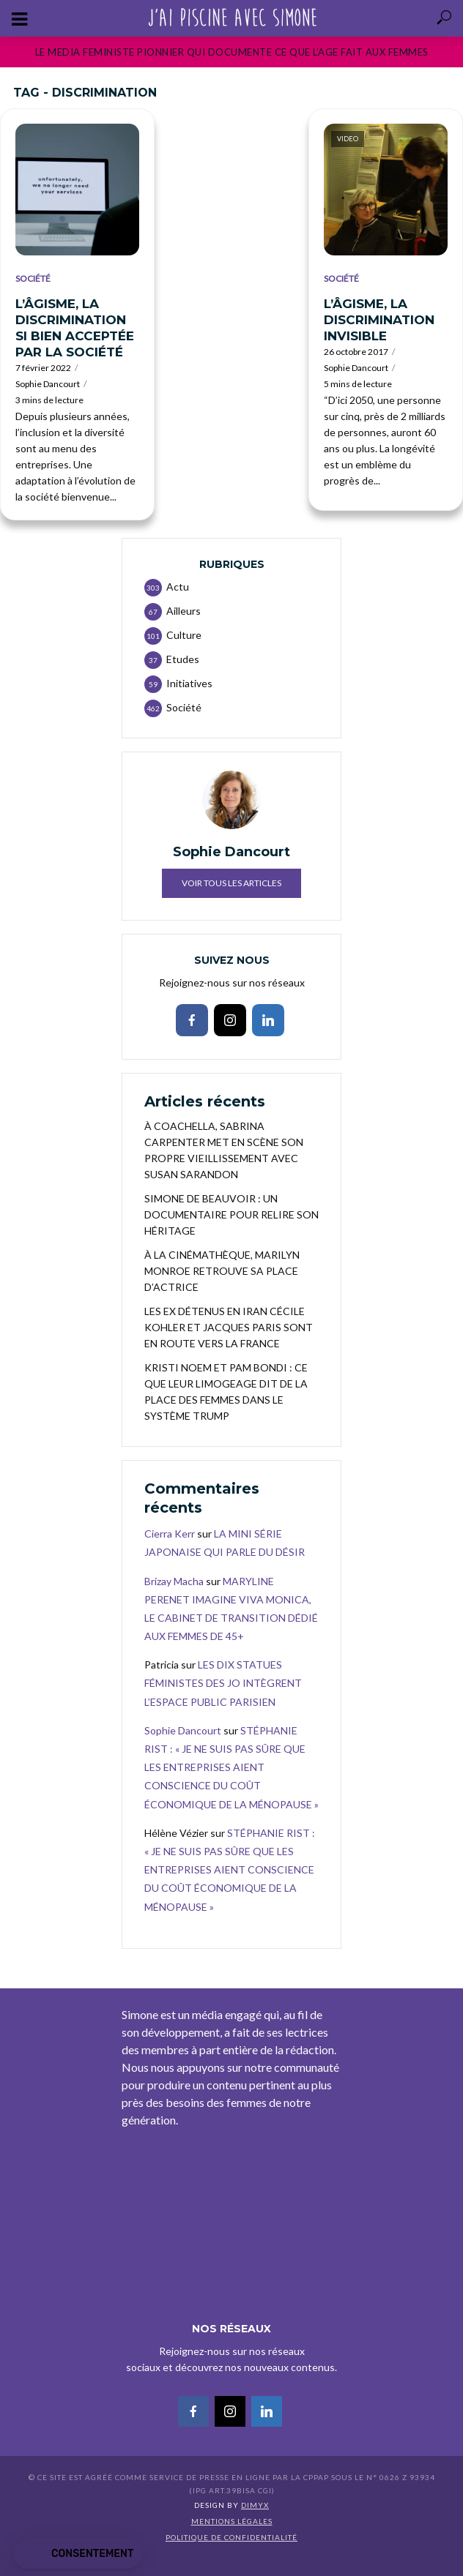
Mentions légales (232, 2521)
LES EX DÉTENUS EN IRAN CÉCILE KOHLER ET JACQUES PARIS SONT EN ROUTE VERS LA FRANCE (228, 1327)
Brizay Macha (174, 1581)
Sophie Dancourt (47, 383)
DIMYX (255, 2505)
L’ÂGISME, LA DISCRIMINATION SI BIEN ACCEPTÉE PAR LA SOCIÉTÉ (74, 327)
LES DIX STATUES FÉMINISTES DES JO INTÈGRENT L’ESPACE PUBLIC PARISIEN (223, 1682)
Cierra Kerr (169, 1533)
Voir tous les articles (231, 882)
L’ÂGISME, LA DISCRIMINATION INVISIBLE (379, 319)
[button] (77, 2554)
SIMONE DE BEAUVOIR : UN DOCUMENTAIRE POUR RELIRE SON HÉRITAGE (231, 1214)
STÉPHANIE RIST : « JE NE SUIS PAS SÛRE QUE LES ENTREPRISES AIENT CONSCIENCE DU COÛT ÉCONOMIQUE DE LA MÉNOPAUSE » (231, 1767)
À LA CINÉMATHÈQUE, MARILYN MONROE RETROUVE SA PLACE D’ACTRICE (222, 1270)
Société (33, 278)
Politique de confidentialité (231, 2537)
